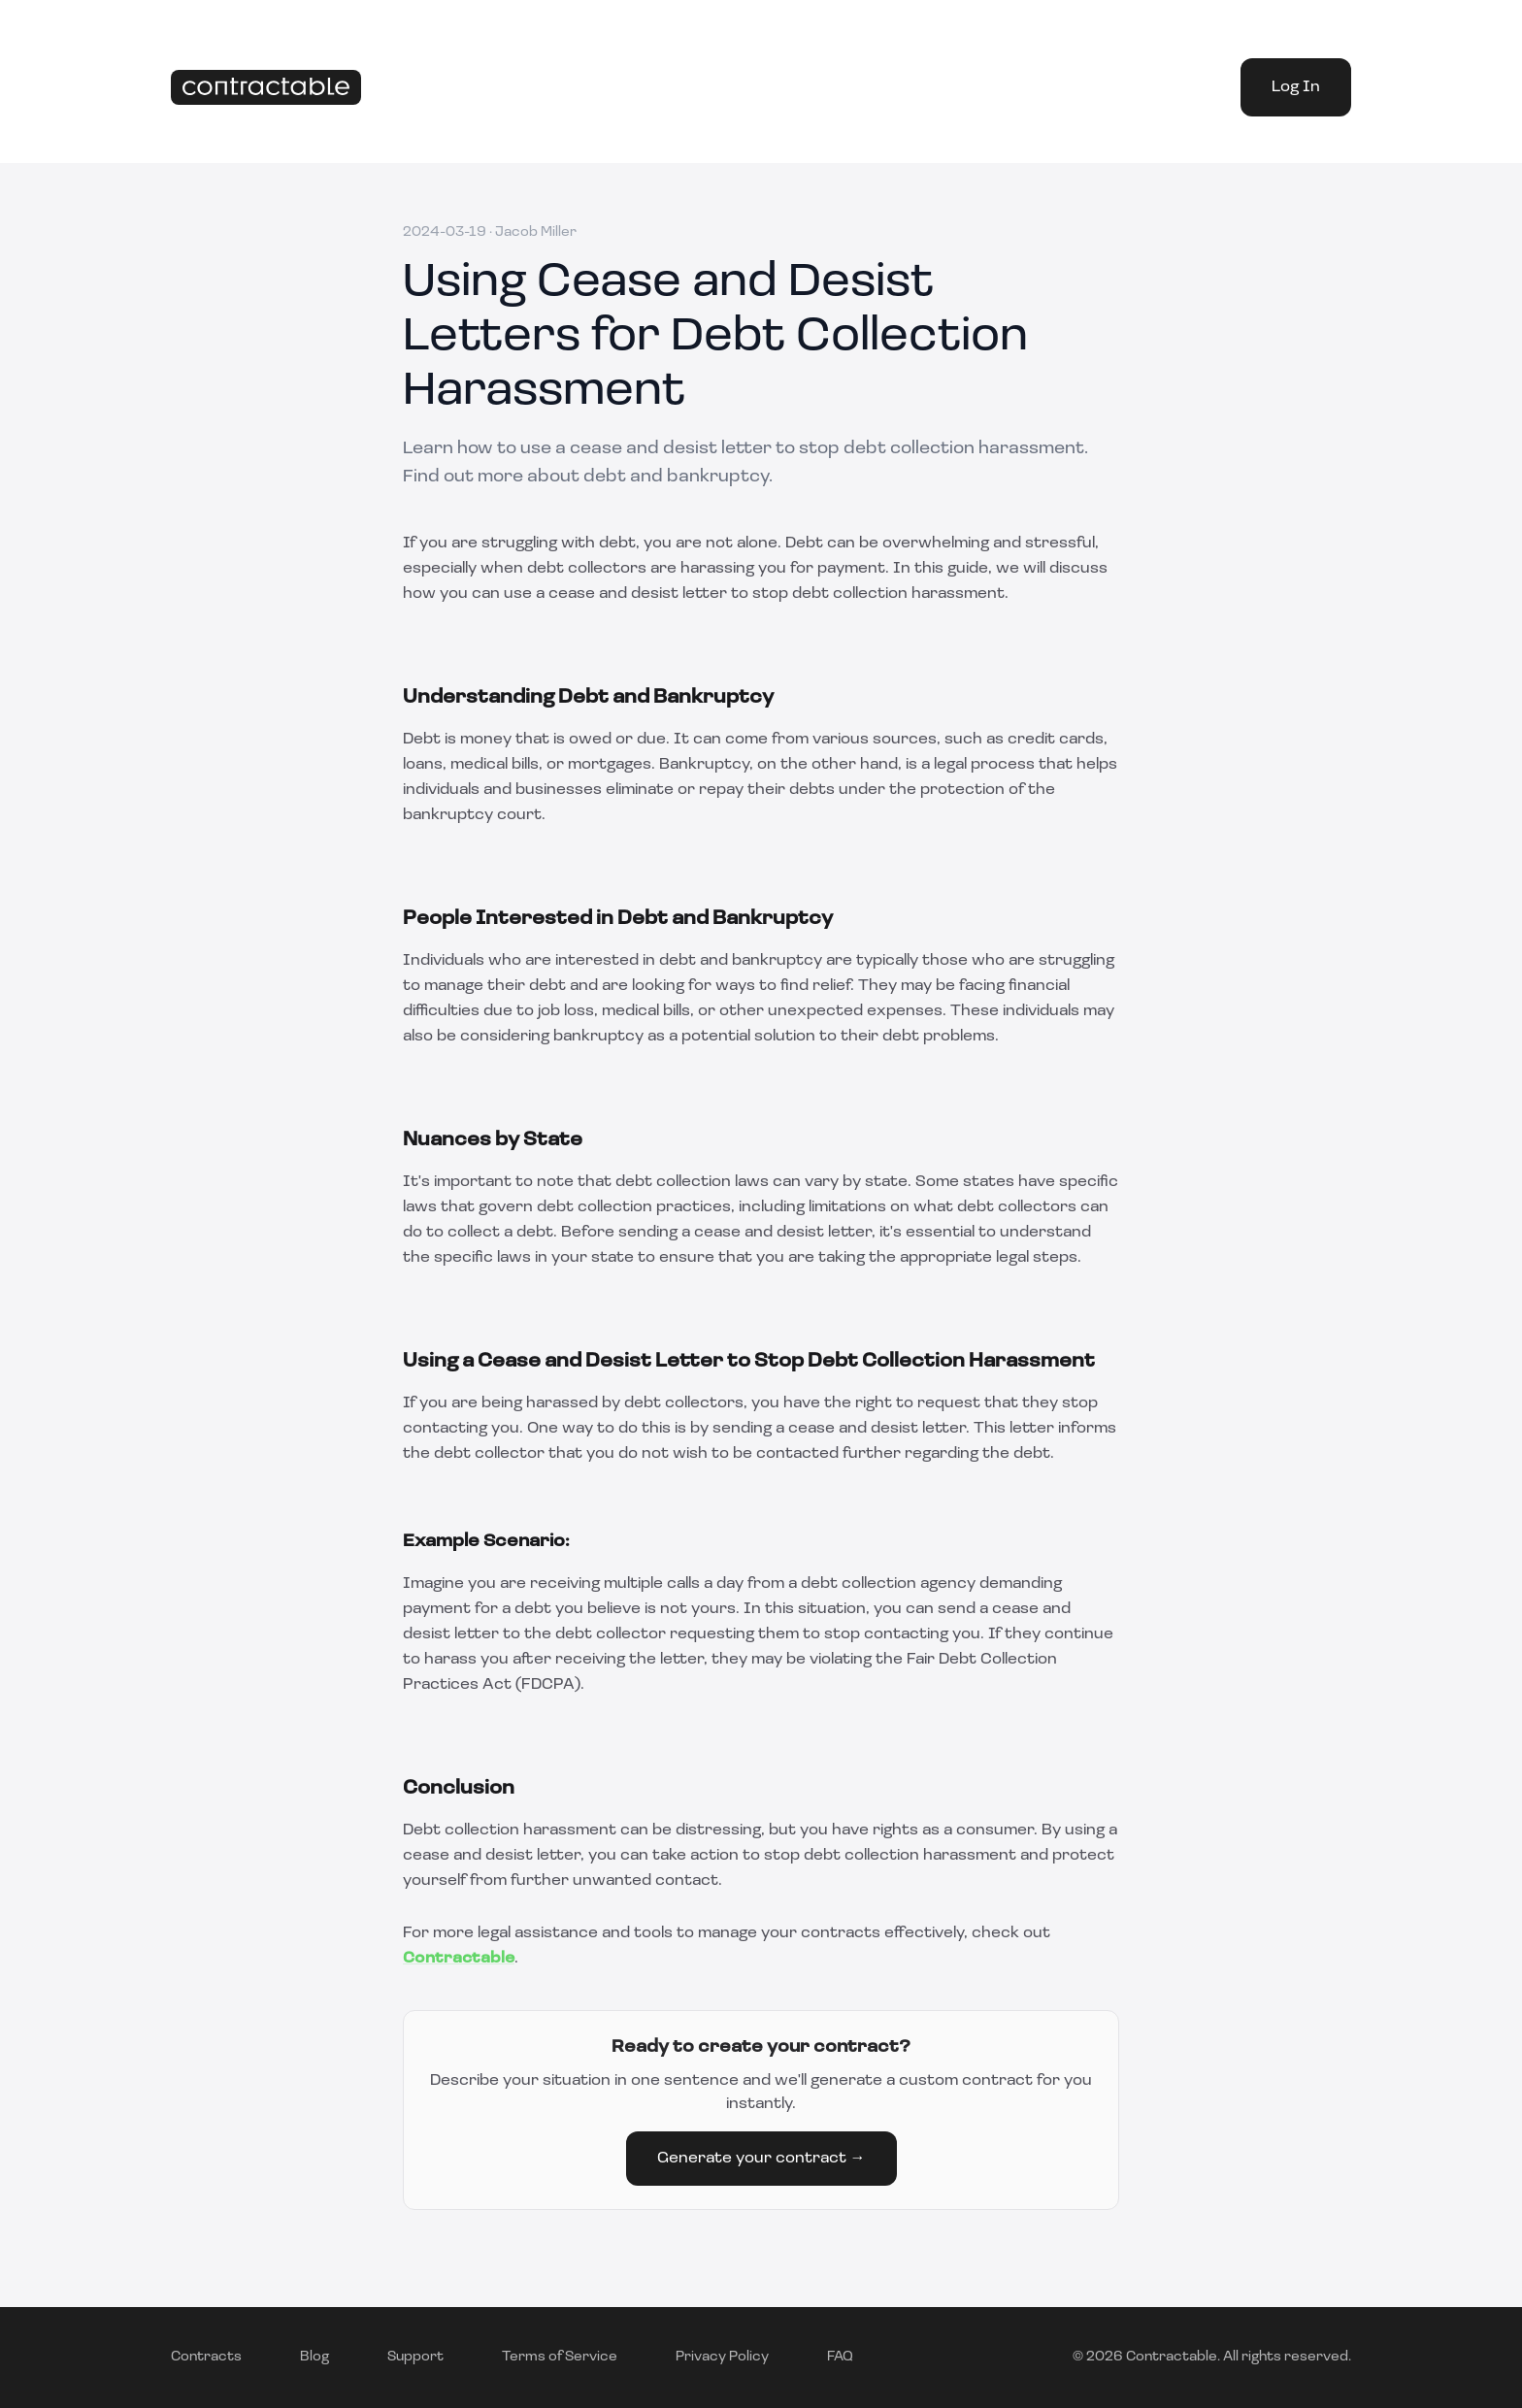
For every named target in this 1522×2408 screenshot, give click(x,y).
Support (415, 2357)
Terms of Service (559, 2357)
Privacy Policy (722, 2357)
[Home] (266, 88)
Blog (314, 2357)
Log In (1296, 87)
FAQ (840, 2357)
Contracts (206, 2357)
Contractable (458, 1958)
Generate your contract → (761, 2158)
